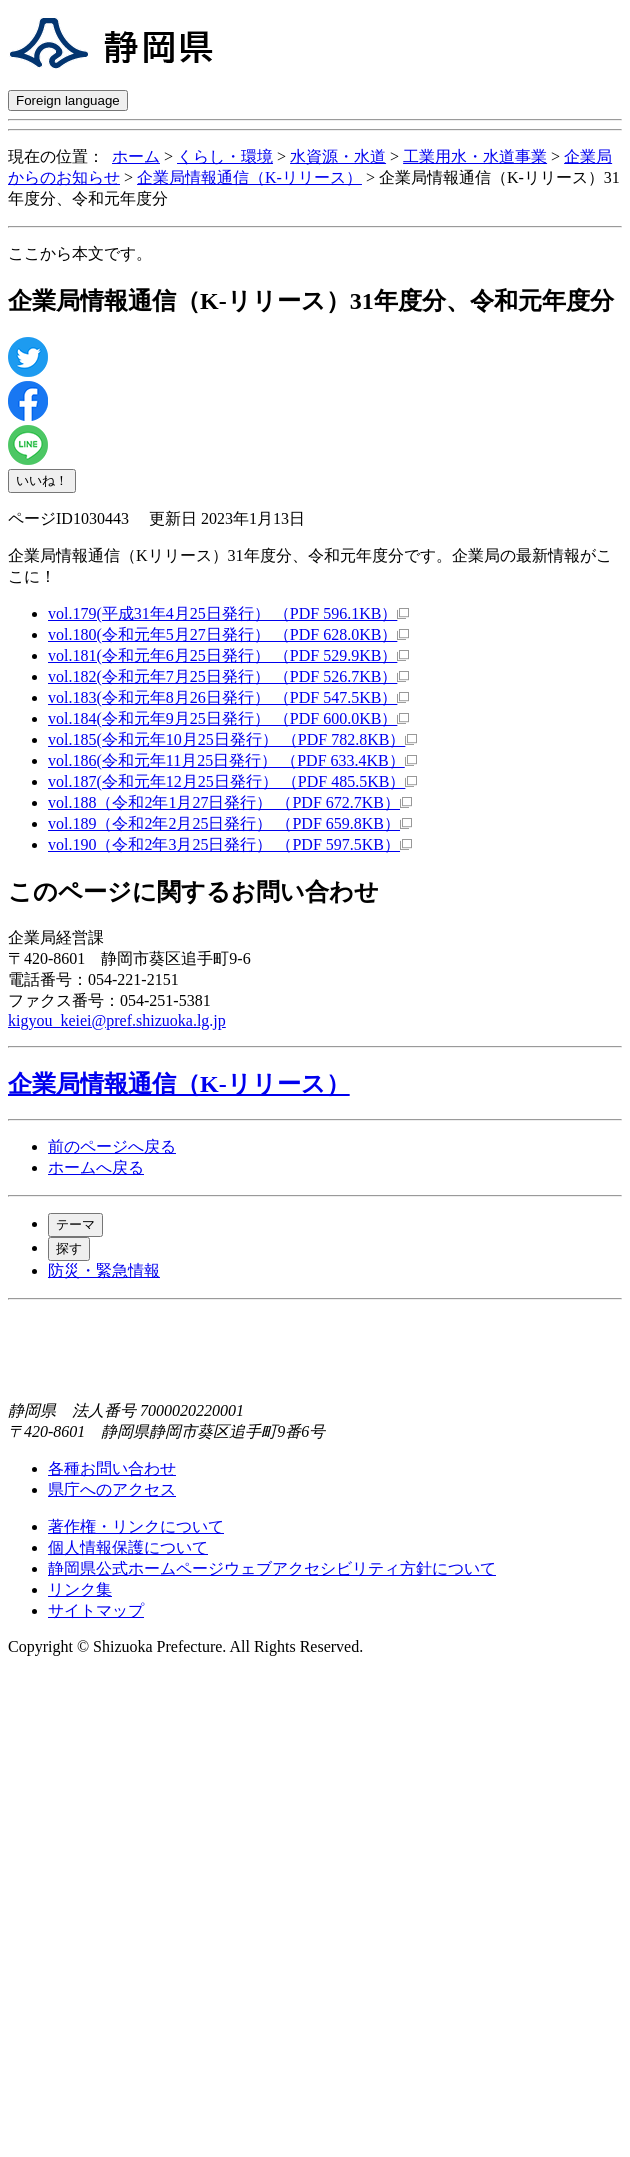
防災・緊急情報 (104, 1270)
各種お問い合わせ (112, 1468)
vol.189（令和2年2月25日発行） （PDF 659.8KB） (230, 823)
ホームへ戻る (96, 1167)
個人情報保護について (128, 1547)
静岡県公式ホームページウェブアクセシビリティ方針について (272, 1568)
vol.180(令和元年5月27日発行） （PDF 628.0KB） (228, 634)
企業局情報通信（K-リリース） (249, 177)
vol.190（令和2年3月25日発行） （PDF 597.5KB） (230, 844)
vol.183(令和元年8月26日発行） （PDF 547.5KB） (228, 697)
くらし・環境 (225, 156)
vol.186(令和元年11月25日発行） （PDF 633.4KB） (232, 760)
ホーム (136, 156)
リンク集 (80, 1589)
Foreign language (68, 100)
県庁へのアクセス (112, 1489)
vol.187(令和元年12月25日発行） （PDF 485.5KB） (232, 781)
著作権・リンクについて (136, 1526)
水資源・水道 (338, 156)
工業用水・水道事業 (475, 156)
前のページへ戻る (112, 1146)
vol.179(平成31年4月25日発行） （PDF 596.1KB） (228, 613)
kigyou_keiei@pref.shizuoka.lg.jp (117, 1020)
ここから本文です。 (80, 253)
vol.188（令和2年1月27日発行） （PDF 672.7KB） (230, 802)
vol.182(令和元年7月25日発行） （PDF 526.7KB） (228, 676)
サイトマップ (96, 1610)
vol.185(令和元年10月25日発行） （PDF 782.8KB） (232, 739)
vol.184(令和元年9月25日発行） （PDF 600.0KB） (228, 718)
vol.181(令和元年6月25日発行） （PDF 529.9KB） (228, 655)
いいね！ (42, 480)
